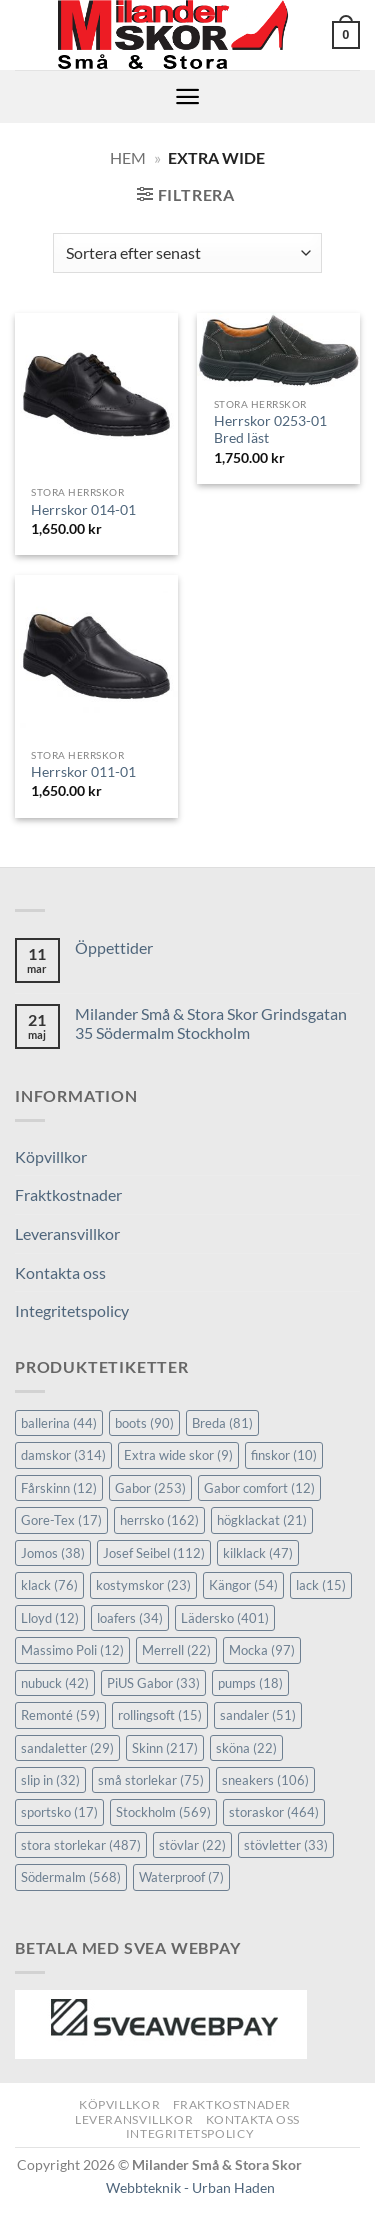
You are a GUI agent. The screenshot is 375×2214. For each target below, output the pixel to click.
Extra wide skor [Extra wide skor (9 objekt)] (178, 1455)
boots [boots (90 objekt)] (144, 1423)
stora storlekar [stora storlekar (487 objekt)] (81, 1845)
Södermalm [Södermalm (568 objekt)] (71, 1877)
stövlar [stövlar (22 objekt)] (192, 1845)
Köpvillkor (51, 1156)
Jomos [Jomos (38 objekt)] (53, 1553)
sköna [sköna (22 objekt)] (246, 1748)
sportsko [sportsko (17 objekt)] (59, 1812)
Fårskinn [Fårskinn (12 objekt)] (59, 1488)
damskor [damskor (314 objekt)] (63, 1455)
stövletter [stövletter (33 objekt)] (286, 1845)
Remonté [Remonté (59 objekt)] (60, 1715)
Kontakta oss (60, 1272)
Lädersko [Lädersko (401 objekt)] (225, 1618)
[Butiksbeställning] (187, 253)
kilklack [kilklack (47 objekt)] (258, 1553)
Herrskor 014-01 (83, 510)
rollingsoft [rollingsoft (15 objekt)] (160, 1715)
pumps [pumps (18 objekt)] (250, 1683)
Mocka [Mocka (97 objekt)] (262, 1650)
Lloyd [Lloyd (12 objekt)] (50, 1618)
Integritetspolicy (72, 1310)
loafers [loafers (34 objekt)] (130, 1618)
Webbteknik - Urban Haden (190, 2187)
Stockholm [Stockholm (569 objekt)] (163, 1812)
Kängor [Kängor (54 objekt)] (243, 1585)
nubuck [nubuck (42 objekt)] (55, 1683)
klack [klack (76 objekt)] (49, 1585)
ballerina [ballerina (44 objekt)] (59, 1423)
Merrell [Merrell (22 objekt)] (176, 1650)
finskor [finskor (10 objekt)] (284, 1455)
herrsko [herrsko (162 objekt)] (159, 1520)
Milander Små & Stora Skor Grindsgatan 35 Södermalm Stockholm (211, 1023)
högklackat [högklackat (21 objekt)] (262, 1520)
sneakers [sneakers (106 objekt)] (265, 1780)
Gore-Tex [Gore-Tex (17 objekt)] (61, 1520)
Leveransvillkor (67, 1233)
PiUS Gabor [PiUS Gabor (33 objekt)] (153, 1683)
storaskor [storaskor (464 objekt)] (274, 1812)
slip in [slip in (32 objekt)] (50, 1780)
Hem (128, 157)
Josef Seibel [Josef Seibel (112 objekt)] (154, 1553)
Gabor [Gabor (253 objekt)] (150, 1488)
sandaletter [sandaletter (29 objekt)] (67, 1748)
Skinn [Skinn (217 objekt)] (165, 1748)
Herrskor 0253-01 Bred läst (270, 430)
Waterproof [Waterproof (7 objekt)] (181, 1877)
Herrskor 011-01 (83, 772)
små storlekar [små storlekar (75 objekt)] (151, 1780)
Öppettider (114, 947)
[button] (346, 35)
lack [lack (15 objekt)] (321, 1585)
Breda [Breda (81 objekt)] (222, 1423)
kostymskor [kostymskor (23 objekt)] (143, 1585)
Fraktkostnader (68, 1194)
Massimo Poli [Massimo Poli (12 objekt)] (72, 1650)
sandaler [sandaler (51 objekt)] (258, 1715)
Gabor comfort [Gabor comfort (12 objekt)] (259, 1488)
